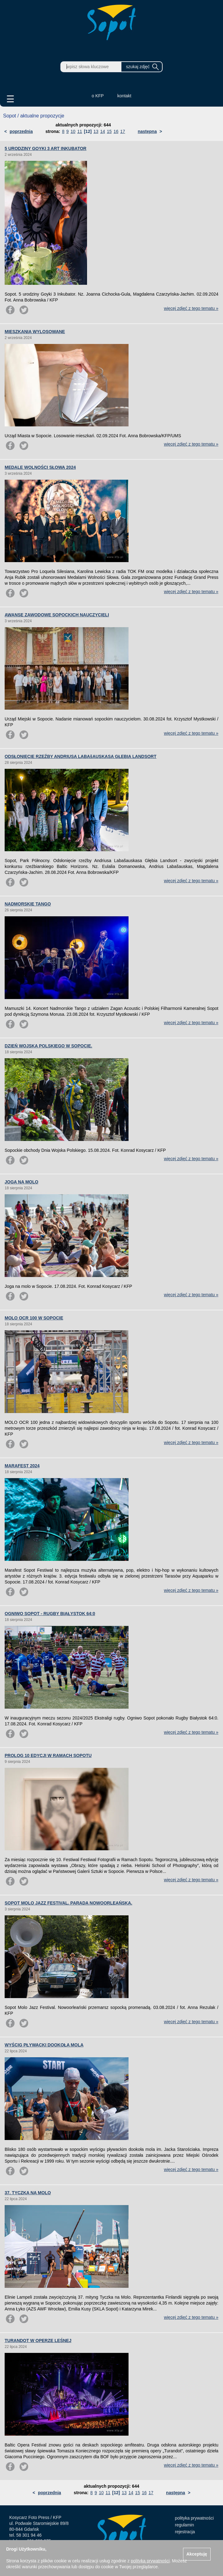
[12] (88, 131)
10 (73, 131)
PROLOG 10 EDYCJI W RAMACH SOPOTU (48, 1755)
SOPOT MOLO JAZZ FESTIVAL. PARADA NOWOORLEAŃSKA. (68, 1902)
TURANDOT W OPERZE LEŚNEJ (38, 2340)
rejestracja (185, 2531)
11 (79, 131)
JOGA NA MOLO (21, 1181)
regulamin (184, 2524)
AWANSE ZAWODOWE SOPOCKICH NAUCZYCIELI (57, 614)
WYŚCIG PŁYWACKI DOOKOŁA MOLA (44, 2044)
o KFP (98, 95)
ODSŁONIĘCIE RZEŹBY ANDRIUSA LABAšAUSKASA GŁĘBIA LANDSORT (80, 756)
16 (116, 131)
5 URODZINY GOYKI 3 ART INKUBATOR (45, 148)
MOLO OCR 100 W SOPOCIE (34, 1317)
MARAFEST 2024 (22, 1465)
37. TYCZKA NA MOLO (28, 2192)
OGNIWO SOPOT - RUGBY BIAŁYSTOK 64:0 (50, 1613)
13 (96, 131)
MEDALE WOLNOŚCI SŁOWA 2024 (40, 467)
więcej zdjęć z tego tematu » (191, 308)
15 (109, 131)
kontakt (124, 95)
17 (122, 131)
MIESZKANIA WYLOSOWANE (35, 331)
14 (102, 131)
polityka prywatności (194, 2518)
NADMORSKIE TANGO (28, 903)
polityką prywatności (150, 2560)
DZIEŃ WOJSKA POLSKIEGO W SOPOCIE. (48, 1045)
